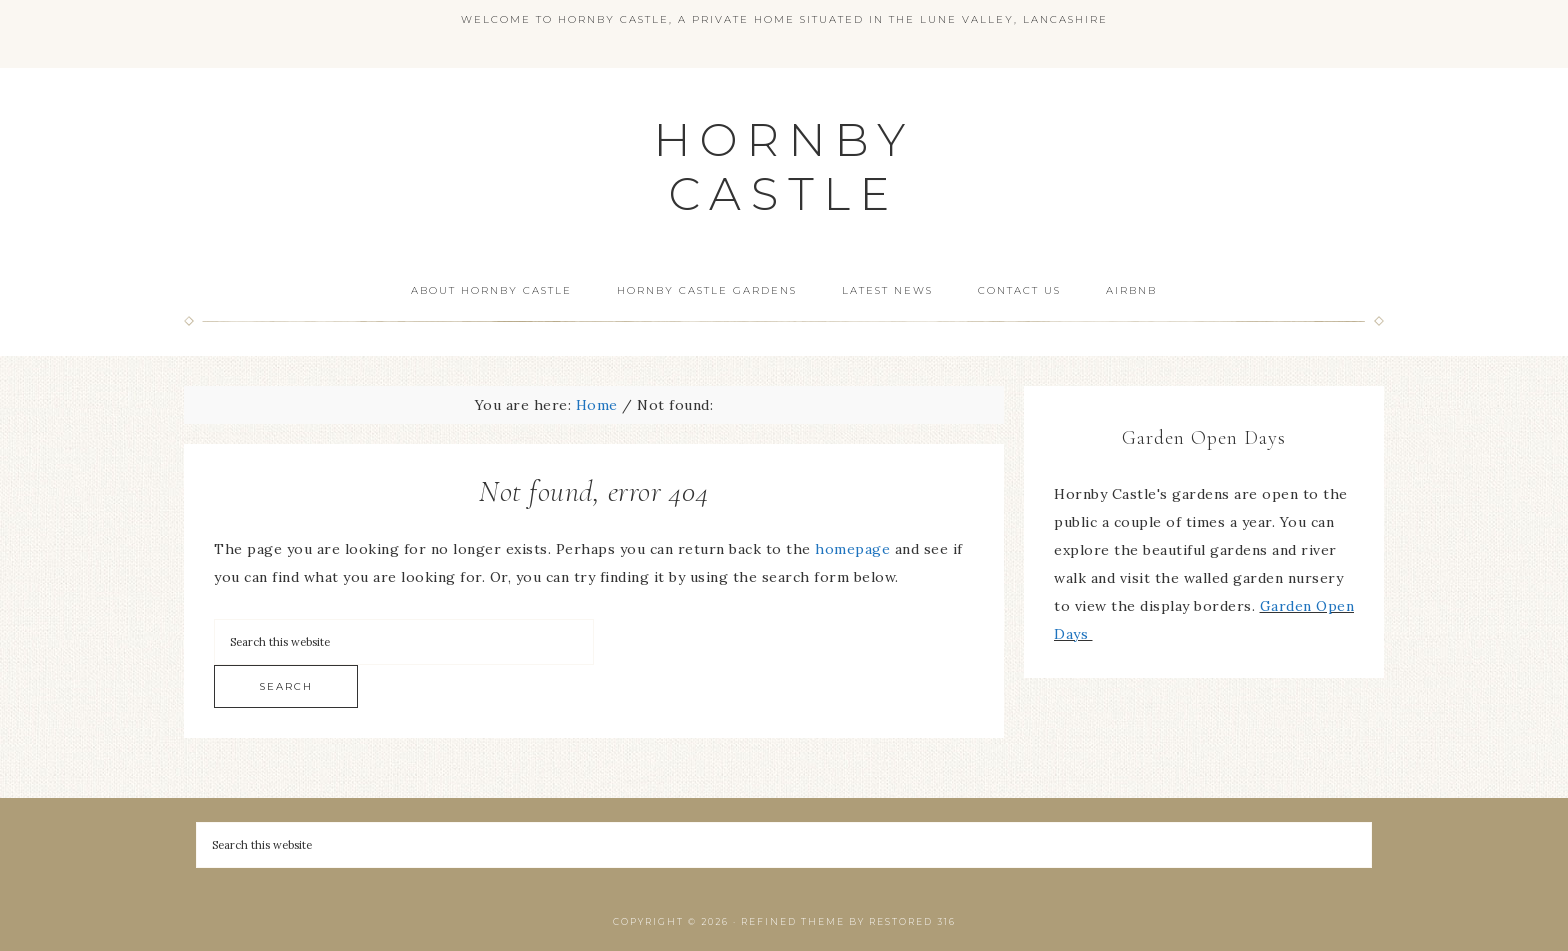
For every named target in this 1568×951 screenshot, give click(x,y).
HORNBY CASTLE (784, 166)
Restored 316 (912, 921)
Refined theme (793, 921)
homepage (852, 549)
